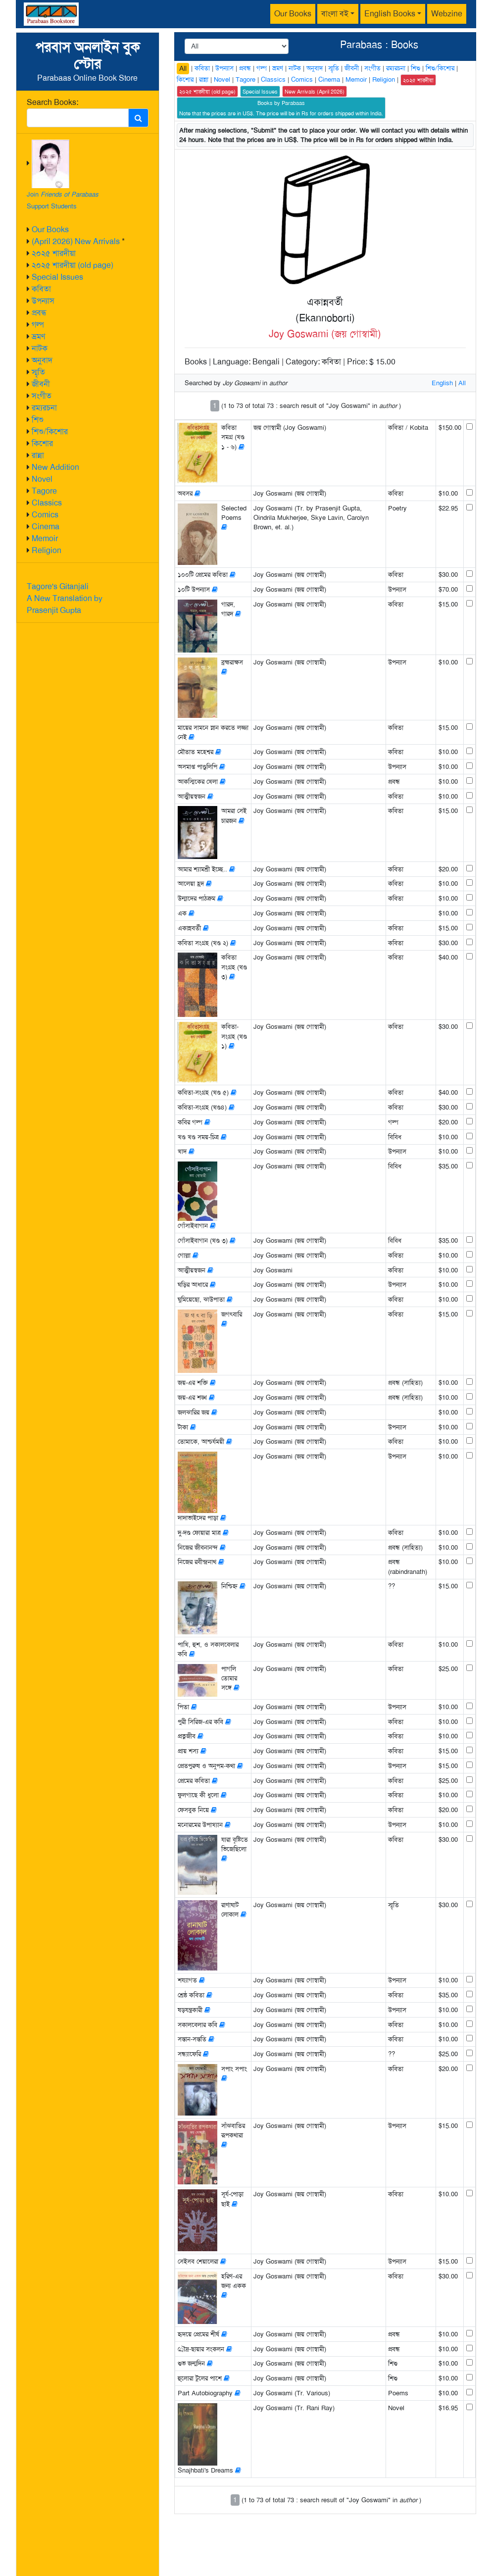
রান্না (38, 455)
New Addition (55, 467)
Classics (47, 503)
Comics (45, 514)
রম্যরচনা (44, 408)
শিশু (38, 419)
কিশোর (42, 443)
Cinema (45, 526)
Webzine (446, 13)
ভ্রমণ (38, 336)
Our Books (292, 13)
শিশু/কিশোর (50, 431)
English (442, 383)
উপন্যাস (43, 301)
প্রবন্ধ (39, 312)
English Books (389, 13)
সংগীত (41, 396)
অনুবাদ (42, 360)
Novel (42, 479)
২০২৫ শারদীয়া (54, 253)
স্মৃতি (38, 372)
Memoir (45, 538)
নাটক (40, 348)
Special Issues (57, 277)
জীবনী (41, 384)
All (183, 68)
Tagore (44, 491)
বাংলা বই (334, 13)
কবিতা (41, 289)
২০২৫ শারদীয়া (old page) (72, 265)
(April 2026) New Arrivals (76, 241)
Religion (46, 550)
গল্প (38, 324)
